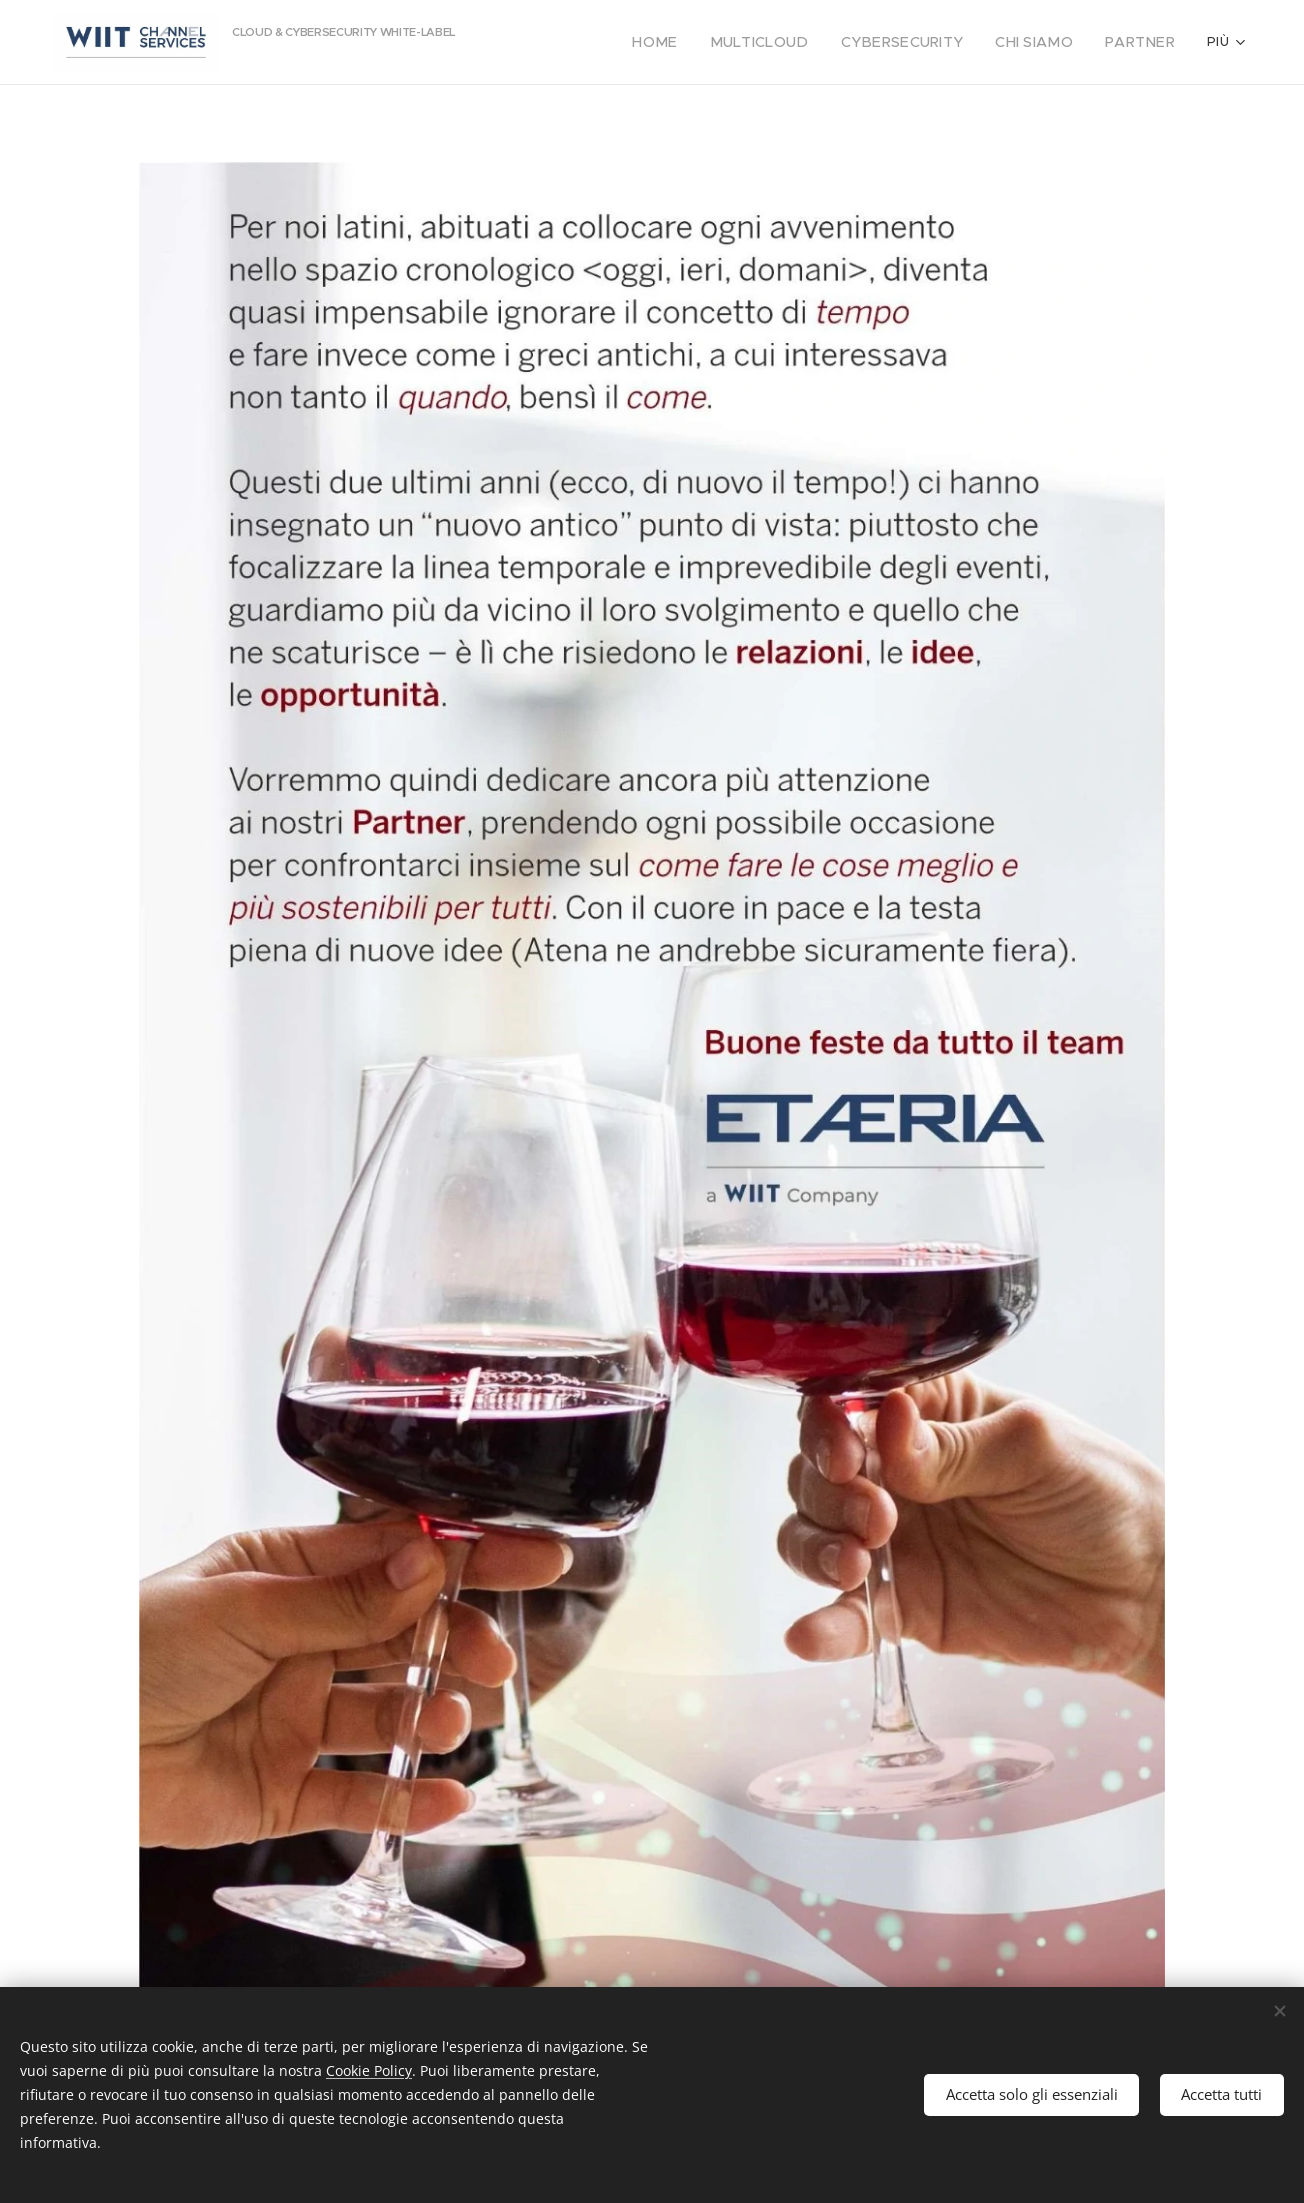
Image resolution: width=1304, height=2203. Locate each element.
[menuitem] (593, 42)
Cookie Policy (369, 2070)
